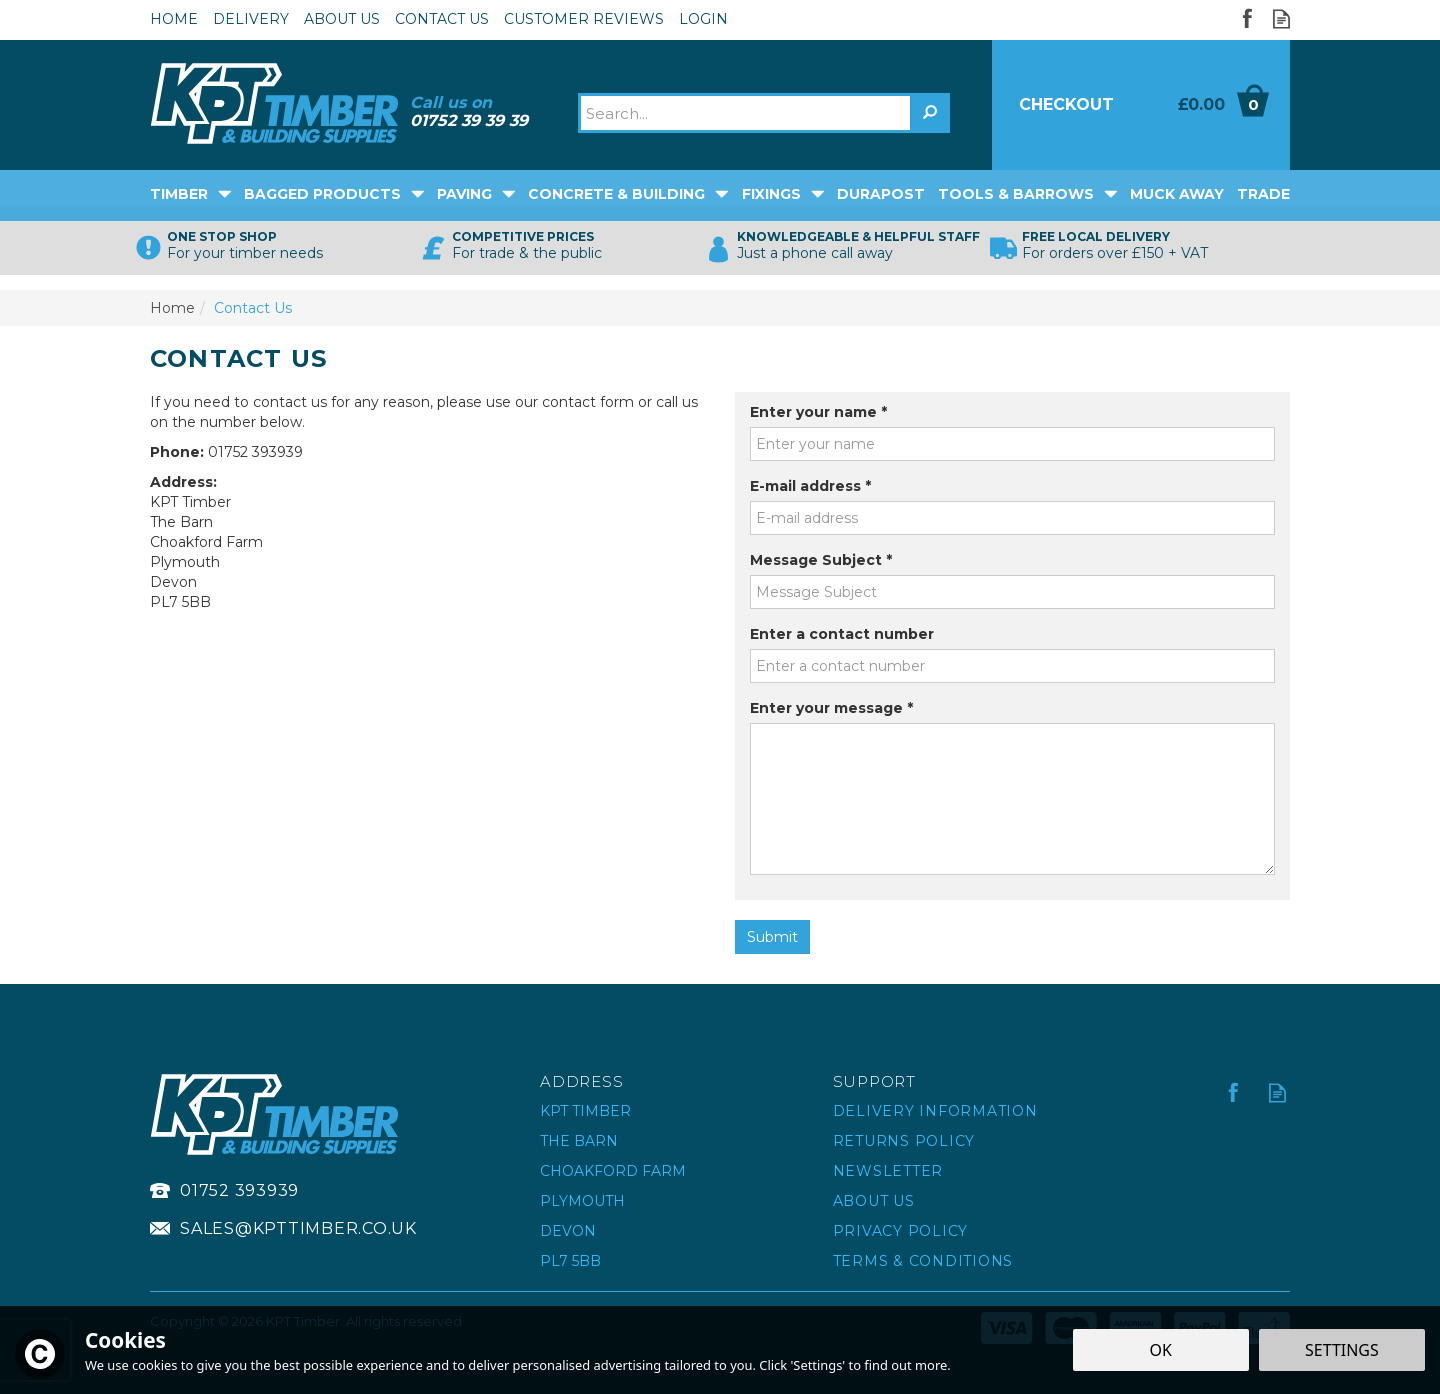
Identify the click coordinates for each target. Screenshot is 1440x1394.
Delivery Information (935, 1111)
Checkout (1066, 104)
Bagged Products (322, 194)
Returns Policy (904, 1141)
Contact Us (442, 19)
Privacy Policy (901, 1231)
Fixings (771, 194)
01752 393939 (239, 1190)
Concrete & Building (616, 194)
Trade (1263, 194)
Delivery (251, 19)
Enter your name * (818, 412)
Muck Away (1177, 194)
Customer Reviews (584, 19)
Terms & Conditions (923, 1261)
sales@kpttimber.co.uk (298, 1228)
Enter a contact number (842, 634)
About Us (874, 1201)
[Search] (746, 113)
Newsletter (888, 1171)
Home (174, 19)
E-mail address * (810, 486)
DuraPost (881, 194)
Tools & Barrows (1016, 194)
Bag (1215, 105)
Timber (179, 194)
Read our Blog (1281, 18)
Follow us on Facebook (1246, 18)
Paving (464, 194)
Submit (772, 937)
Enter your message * (831, 708)
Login (703, 19)
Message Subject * (821, 560)
